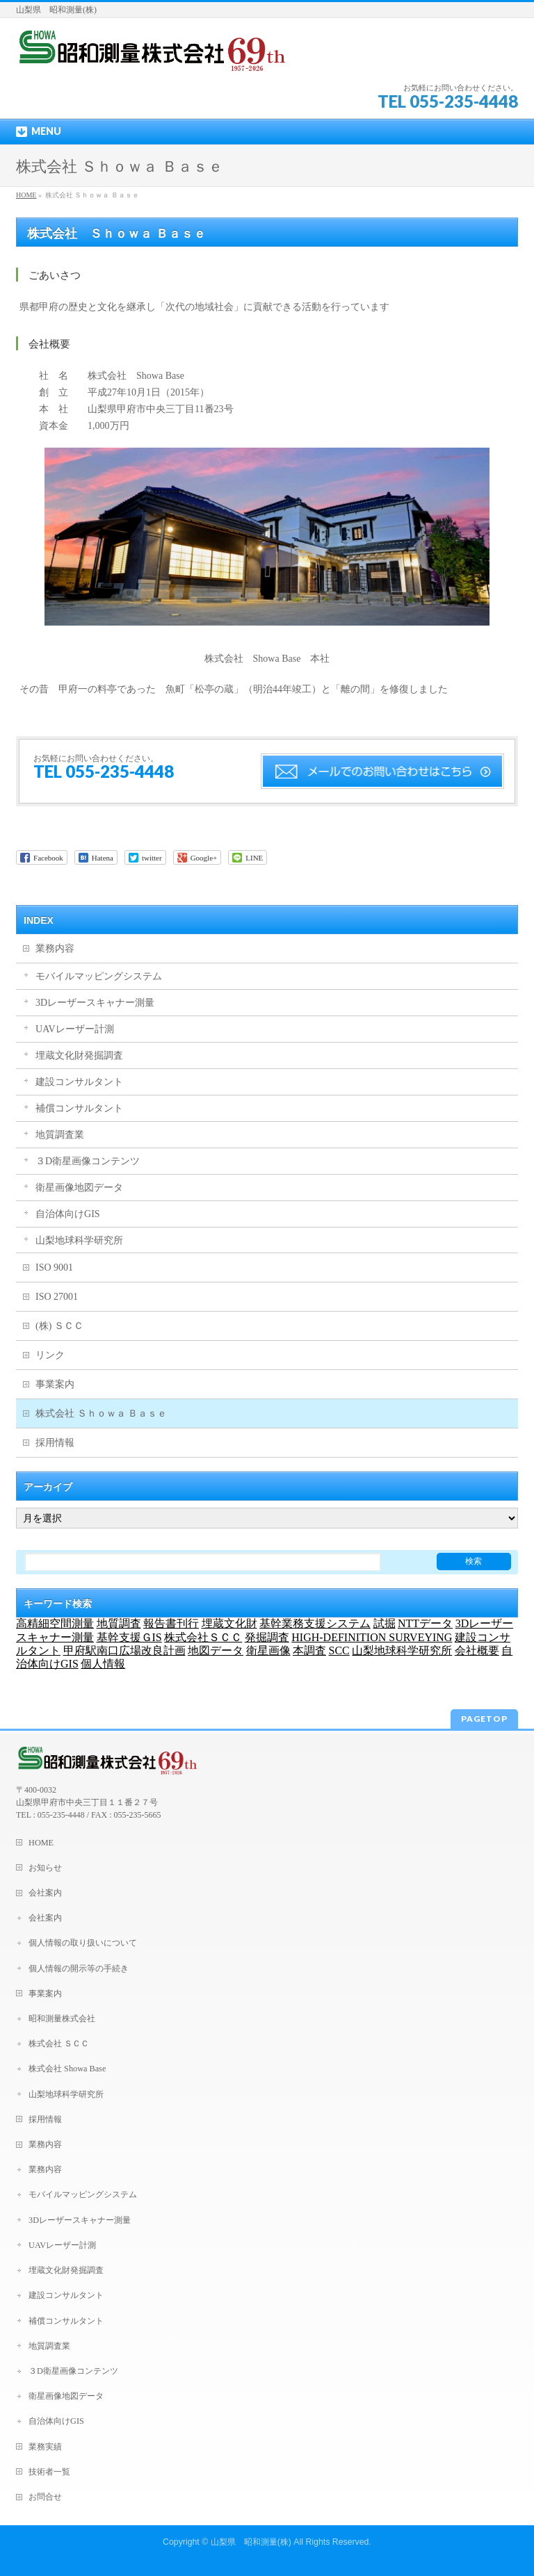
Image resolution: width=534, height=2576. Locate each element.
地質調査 (119, 1623)
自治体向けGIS (67, 1214)
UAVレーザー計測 (74, 1029)
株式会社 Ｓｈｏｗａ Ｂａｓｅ (101, 1413)
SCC (339, 1650)
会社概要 (477, 1650)
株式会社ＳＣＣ (203, 1637)
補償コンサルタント (79, 1108)
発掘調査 (267, 1637)
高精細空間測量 (55, 1623)
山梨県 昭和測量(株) (251, 2542)
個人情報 (103, 1664)
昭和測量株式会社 (62, 2018)
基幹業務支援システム (315, 1623)
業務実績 (45, 2447)
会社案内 (45, 1893)
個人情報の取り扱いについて (83, 1943)
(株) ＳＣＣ (59, 1326)
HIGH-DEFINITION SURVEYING (371, 1637)
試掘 (384, 1623)
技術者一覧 (49, 2472)
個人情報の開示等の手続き (79, 1968)
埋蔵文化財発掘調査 (79, 1055)
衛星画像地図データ (79, 1187)
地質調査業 (59, 1135)
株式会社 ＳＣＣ (59, 2043)
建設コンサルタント (79, 1082)
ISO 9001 (54, 1267)
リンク (50, 1355)
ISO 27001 (56, 1296)
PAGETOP (484, 1718)
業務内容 (54, 948)
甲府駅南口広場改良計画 (124, 1650)
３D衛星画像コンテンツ (87, 1161)
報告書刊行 (171, 1623)
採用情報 (54, 1442)
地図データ (215, 1650)
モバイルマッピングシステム (98, 976)
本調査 (309, 1650)
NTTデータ (425, 1623)
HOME (26, 195)
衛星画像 (268, 1650)
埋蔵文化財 (229, 1623)
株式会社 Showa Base (67, 2068)
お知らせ (45, 1868)
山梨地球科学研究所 (79, 1240)
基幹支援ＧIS (129, 1637)
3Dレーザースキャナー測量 (94, 1002)
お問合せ (45, 2497)
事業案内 (54, 1384)
